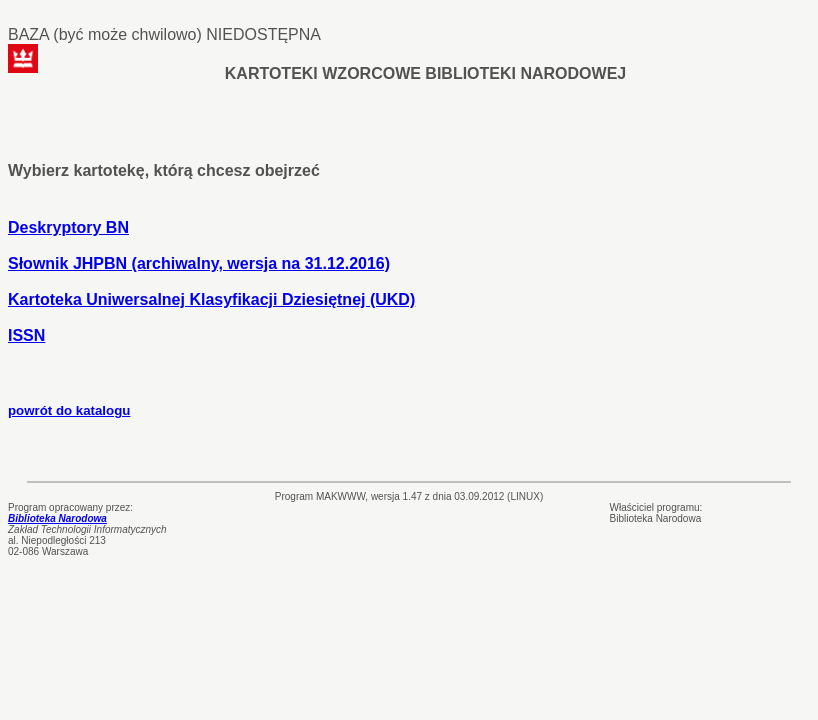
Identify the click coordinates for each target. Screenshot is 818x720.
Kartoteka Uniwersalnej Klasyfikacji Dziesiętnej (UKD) (211, 299)
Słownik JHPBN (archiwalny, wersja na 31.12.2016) (199, 263)
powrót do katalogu (69, 410)
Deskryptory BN (68, 227)
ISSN (26, 335)
